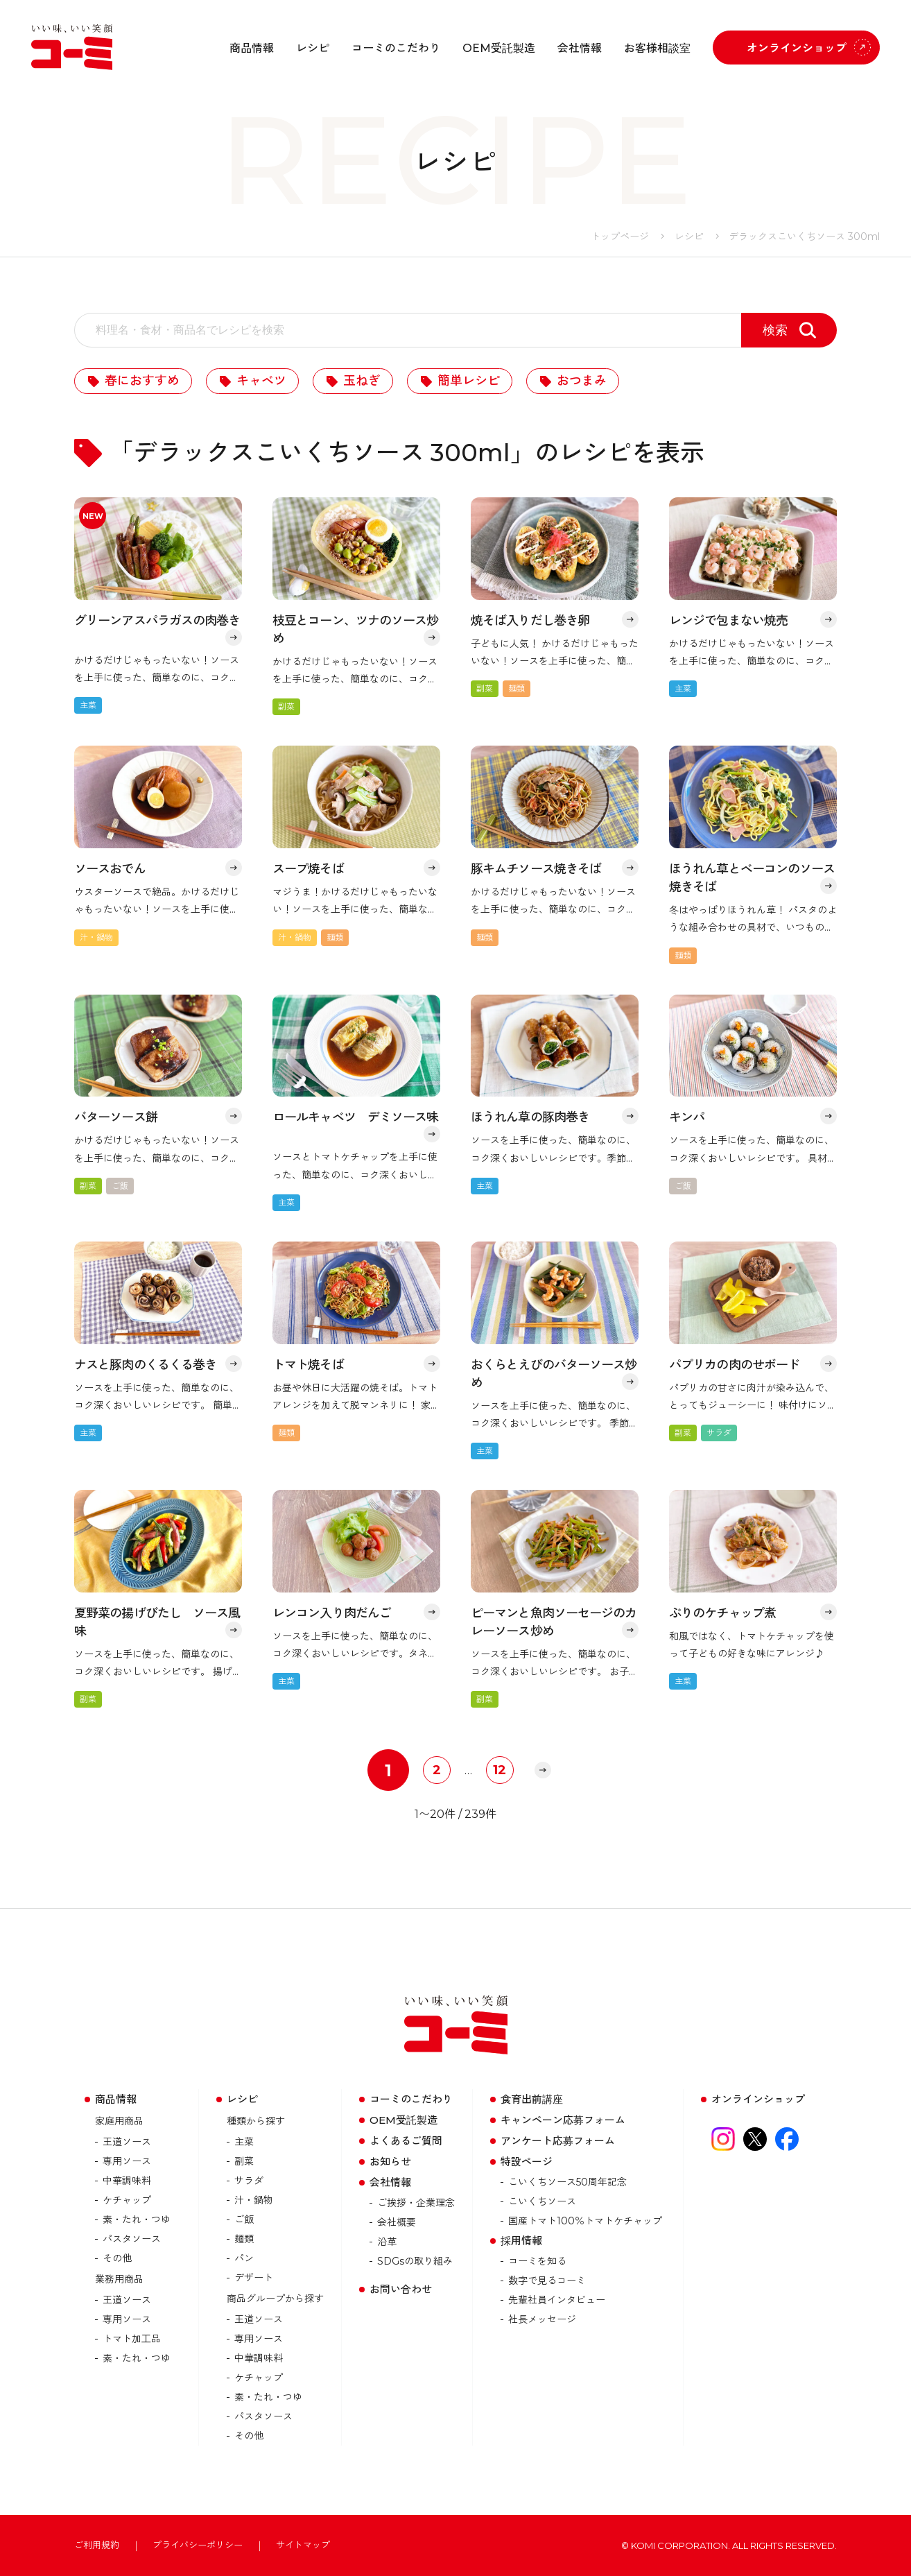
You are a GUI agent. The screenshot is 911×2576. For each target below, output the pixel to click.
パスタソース (132, 2239)
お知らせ (390, 2161)
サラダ (248, 2180)
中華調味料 (127, 2180)
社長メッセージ (542, 2319)
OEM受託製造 (498, 48)
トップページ (620, 236)
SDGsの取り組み (415, 2261)
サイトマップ (303, 2545)
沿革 (387, 2241)
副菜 (244, 2161)
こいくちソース (542, 2201)
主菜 (244, 2142)
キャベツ (261, 380)
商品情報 (251, 48)
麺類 (244, 2239)
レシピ (312, 48)
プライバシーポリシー (198, 2545)
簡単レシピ (468, 380)
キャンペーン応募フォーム (563, 2120)
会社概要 (396, 2222)
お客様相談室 (657, 48)
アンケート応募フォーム (558, 2140)
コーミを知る (537, 2261)
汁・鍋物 (253, 2200)
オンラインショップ (797, 48)
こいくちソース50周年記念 (567, 2182)
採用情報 (521, 2240)
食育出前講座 (532, 2099)
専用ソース (127, 2161)
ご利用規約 (96, 2545)
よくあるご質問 (406, 2140)
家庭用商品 (119, 2121)
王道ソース (127, 2142)
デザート (253, 2278)
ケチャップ (127, 2200)
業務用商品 (119, 2279)
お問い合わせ (401, 2289)
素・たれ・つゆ (137, 2219)
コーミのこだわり (396, 48)
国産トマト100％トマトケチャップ (585, 2221)
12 (499, 1770)
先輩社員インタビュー (556, 2300)
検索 (775, 330)
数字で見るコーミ (547, 2280)
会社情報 (579, 48)
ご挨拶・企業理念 (416, 2203)
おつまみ (582, 380)
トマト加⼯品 (132, 2339)
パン (244, 2258)
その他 (117, 2258)
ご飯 (244, 2219)
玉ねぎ (362, 380)
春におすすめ (142, 380)
